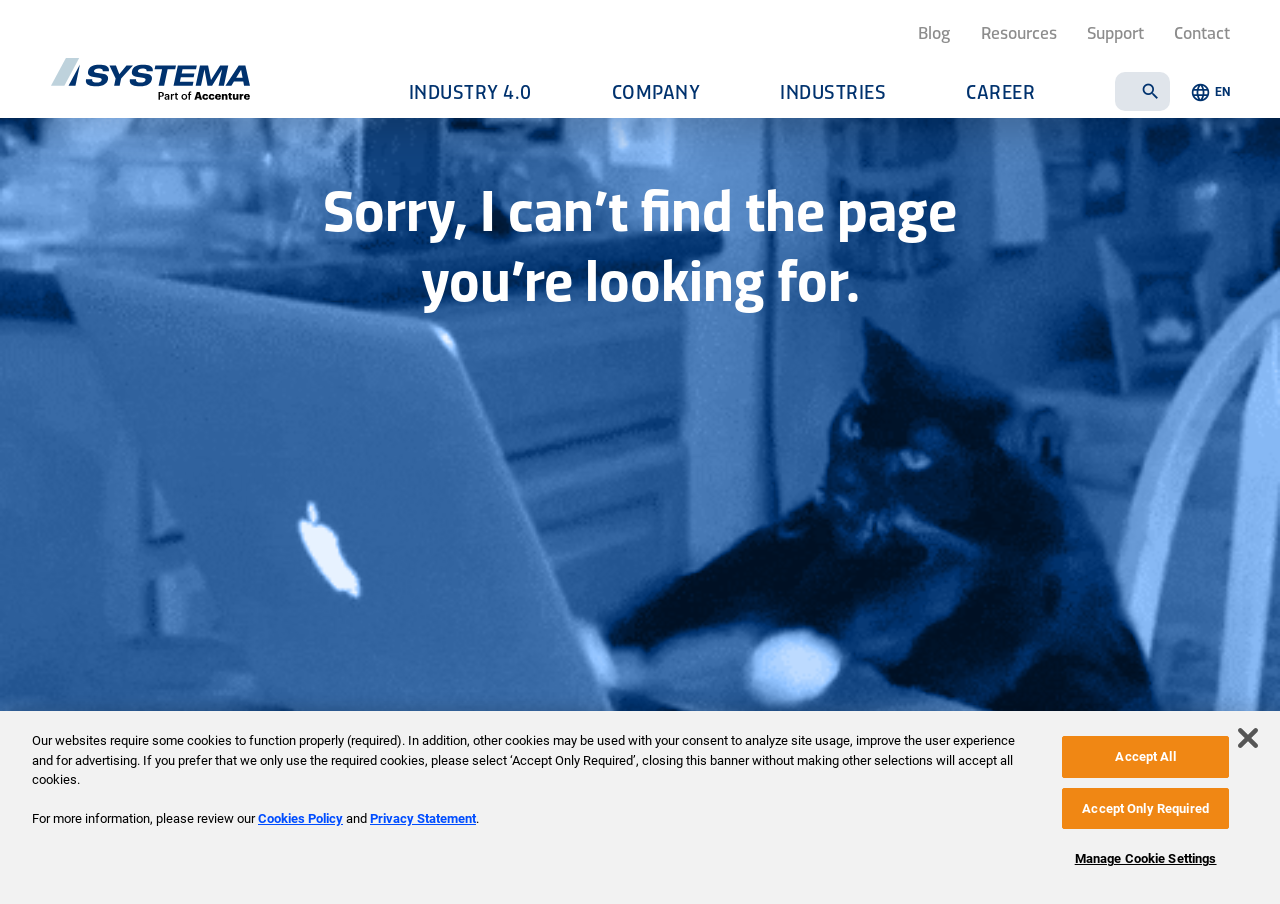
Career (1000, 91)
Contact (1202, 32)
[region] (640, 807)
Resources (1019, 32)
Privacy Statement (423, 818)
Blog (934, 32)
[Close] (1248, 738)
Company (656, 91)
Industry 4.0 (470, 91)
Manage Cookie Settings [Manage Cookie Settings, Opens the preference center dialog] (1146, 858)
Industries (833, 91)
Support (1115, 32)
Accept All (1145, 756)
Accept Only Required (1145, 808)
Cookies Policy (300, 818)
